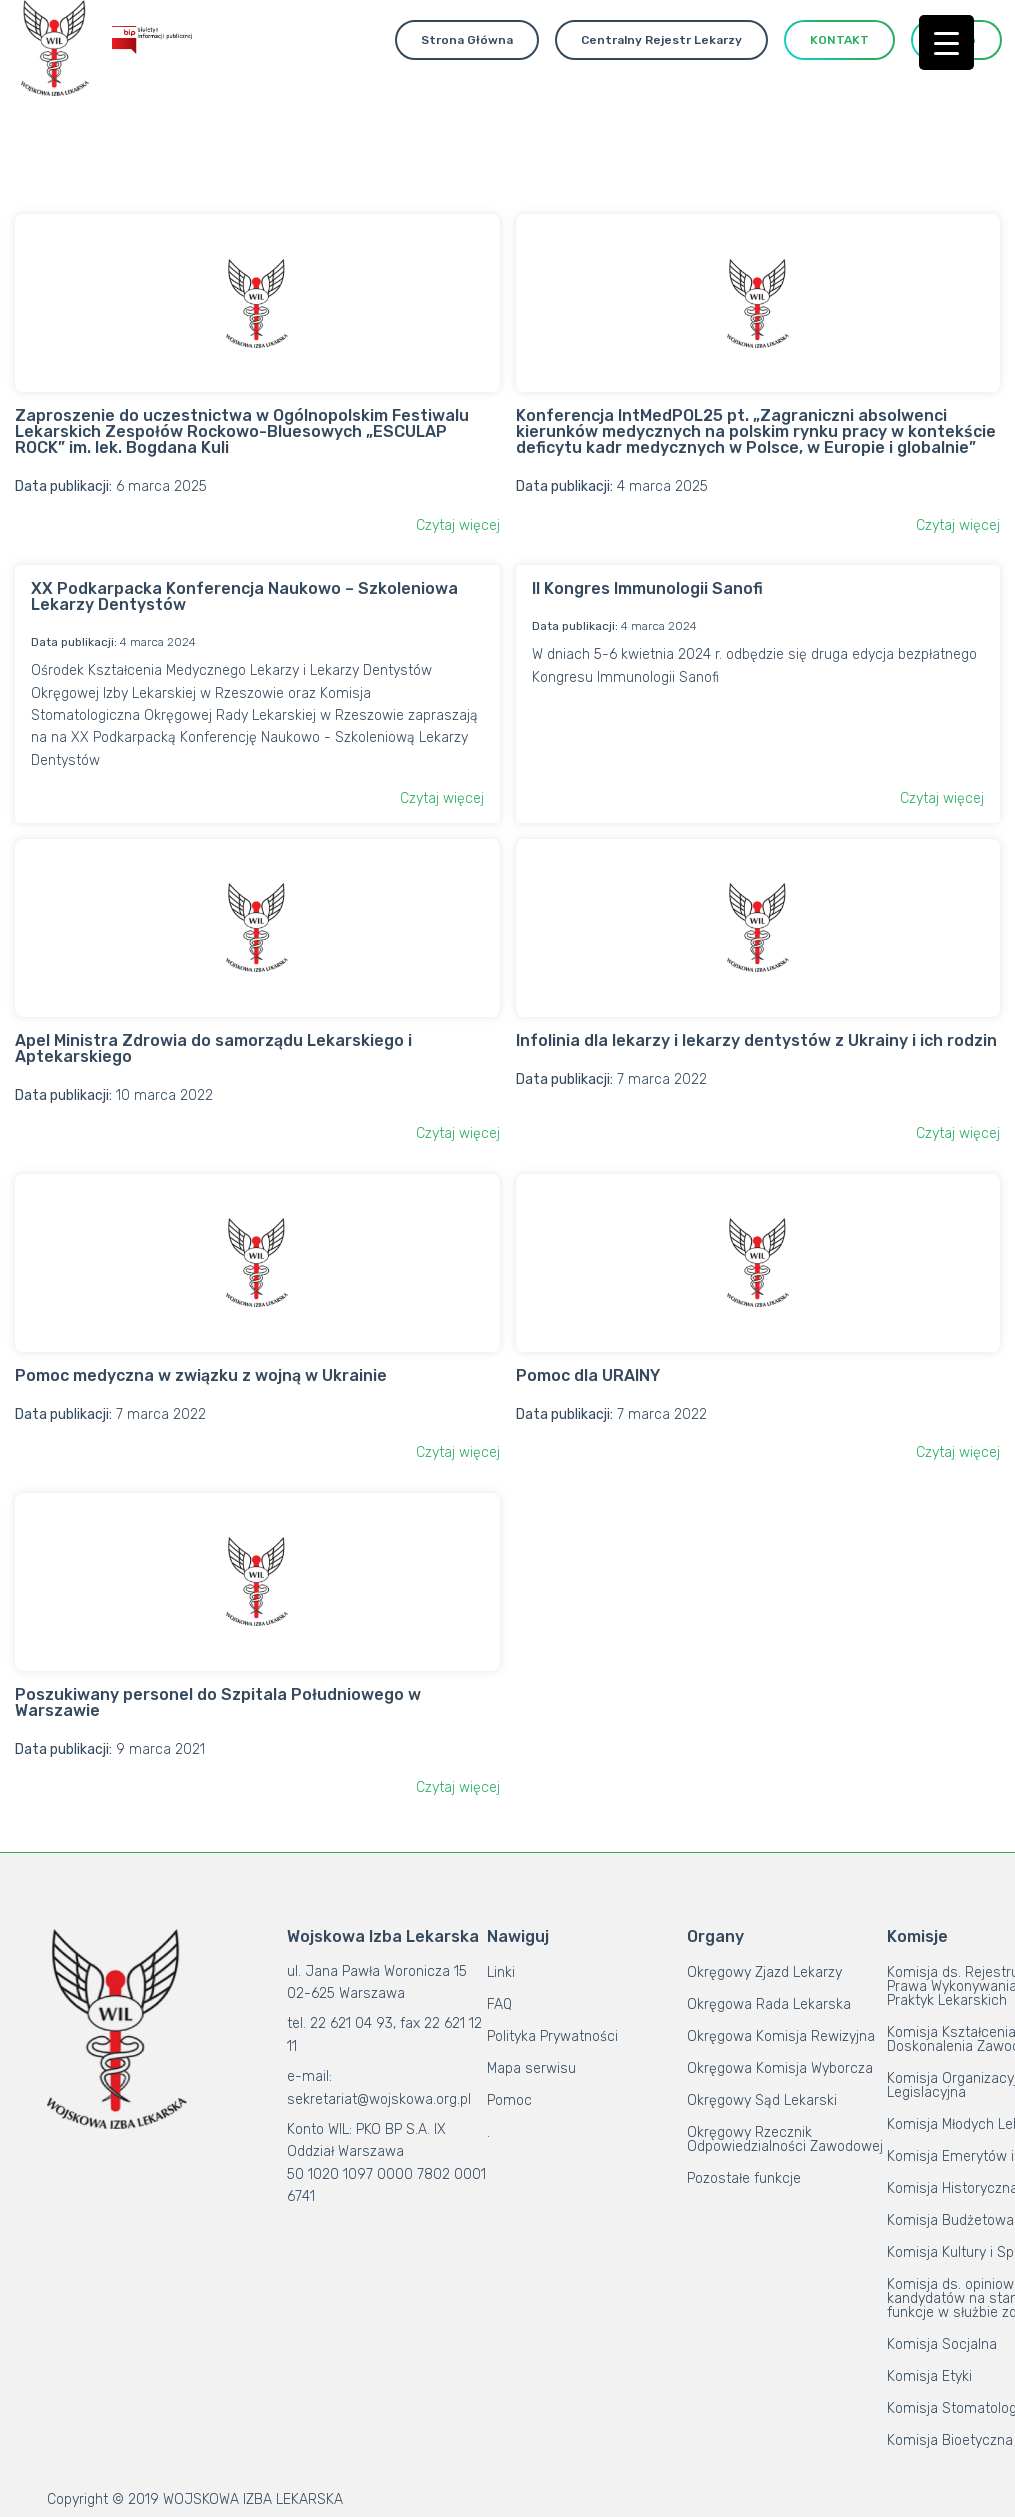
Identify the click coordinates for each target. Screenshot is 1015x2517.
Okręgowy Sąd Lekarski (762, 2100)
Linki (501, 1972)
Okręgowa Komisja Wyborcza (780, 2068)
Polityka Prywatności (552, 2036)
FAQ (499, 2004)
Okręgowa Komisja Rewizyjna (781, 2036)
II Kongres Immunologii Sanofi (647, 588)
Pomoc (509, 2100)
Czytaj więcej (458, 525)
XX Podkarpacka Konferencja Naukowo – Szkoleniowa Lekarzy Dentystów (244, 596)
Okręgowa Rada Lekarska (769, 2004)
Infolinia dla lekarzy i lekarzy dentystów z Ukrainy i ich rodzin (756, 1040)
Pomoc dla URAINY (588, 1375)
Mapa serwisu (531, 2068)
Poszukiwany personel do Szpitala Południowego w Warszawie (218, 1702)
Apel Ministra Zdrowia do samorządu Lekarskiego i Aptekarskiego (213, 1048)
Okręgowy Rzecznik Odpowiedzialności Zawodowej (785, 2139)
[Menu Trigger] (946, 42)
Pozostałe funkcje (744, 2178)
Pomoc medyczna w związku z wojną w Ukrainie (201, 1375)
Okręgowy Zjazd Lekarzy (764, 1972)
